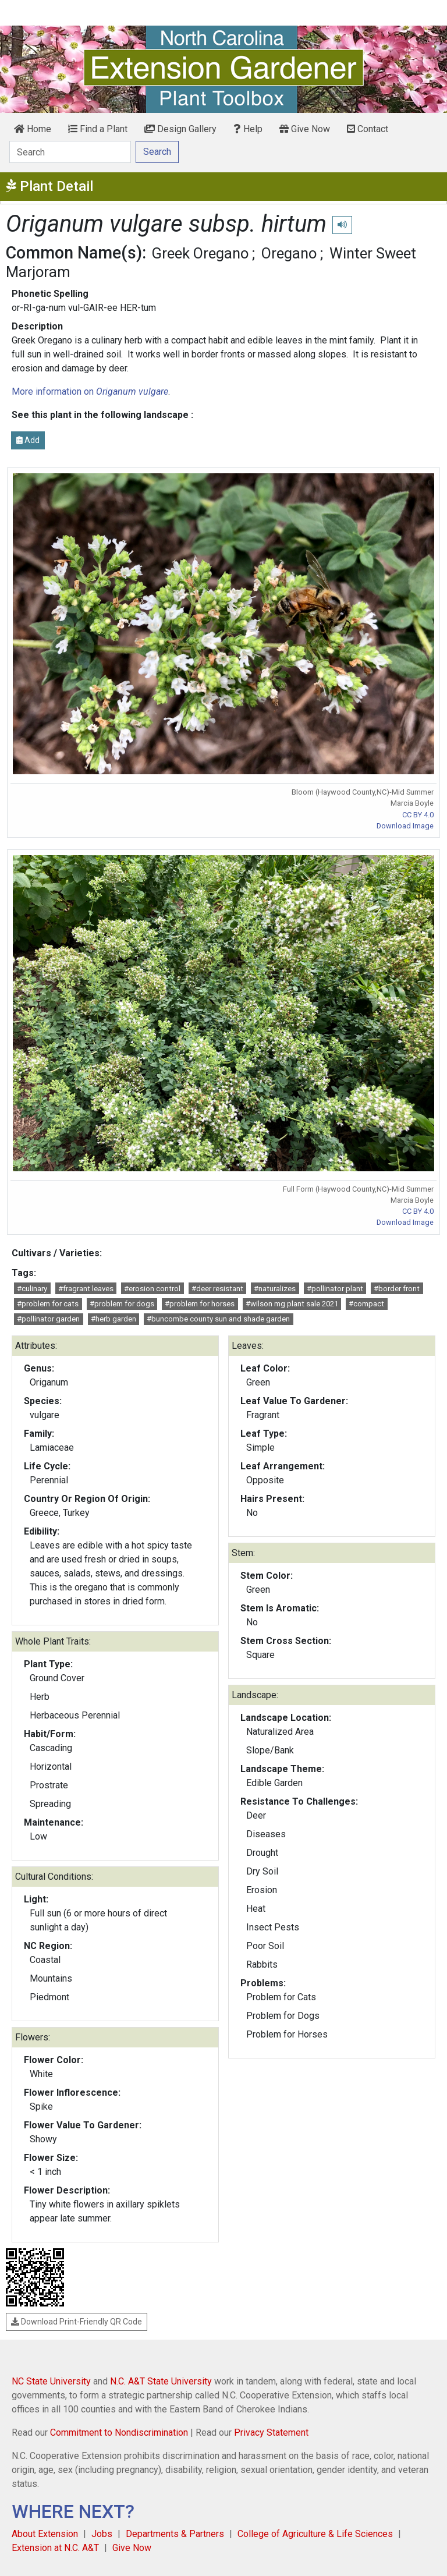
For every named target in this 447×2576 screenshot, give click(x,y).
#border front (397, 1288)
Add (28, 440)
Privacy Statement (271, 2432)
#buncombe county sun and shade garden (218, 1318)
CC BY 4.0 (418, 814)
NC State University (51, 2381)
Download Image (405, 825)
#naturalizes (275, 1288)
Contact (367, 128)
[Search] (70, 152)
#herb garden (113, 1318)
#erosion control (152, 1288)
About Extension (45, 2533)
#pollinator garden (48, 1318)
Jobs (101, 2533)
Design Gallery (180, 128)
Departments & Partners (175, 2533)
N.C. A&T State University (161, 2381)
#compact (366, 1303)
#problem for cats (48, 1303)
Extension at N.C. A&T (55, 2547)
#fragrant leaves (85, 1288)
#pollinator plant (335, 1288)
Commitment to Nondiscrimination (119, 2432)
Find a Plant (97, 128)
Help (247, 128)
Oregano (289, 253)
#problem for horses (200, 1303)
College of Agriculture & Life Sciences (315, 2533)
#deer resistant (217, 1288)
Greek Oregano (200, 253)
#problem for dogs (122, 1303)
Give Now (304, 128)
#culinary (32, 1288)
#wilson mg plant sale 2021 (292, 1303)
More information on (90, 391)
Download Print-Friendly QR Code (76, 2321)
